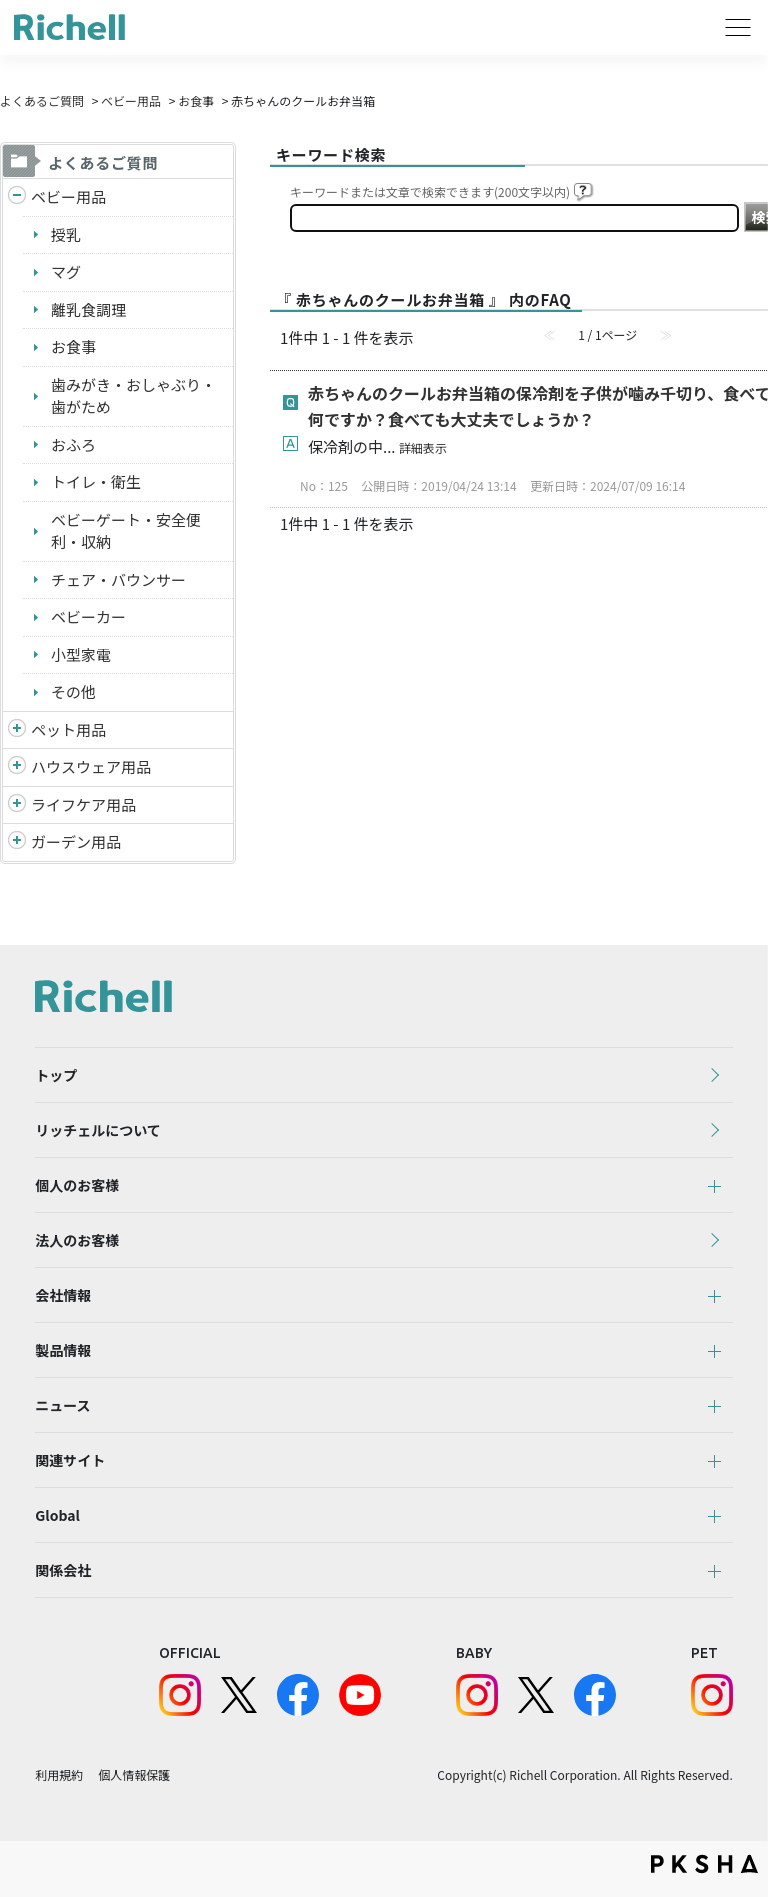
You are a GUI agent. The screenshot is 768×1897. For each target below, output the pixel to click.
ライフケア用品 (83, 804)
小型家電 (81, 654)
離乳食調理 (88, 309)
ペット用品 (68, 729)
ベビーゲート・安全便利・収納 (126, 531)
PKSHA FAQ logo (704, 1864)
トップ (56, 1075)
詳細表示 (423, 447)
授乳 (66, 234)
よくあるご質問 (42, 100)
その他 (73, 691)
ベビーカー (88, 616)
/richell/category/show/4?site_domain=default (17, 730)
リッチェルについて (98, 1130)
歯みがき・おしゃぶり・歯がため (133, 396)
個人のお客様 (77, 1185)
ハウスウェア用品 (91, 766)
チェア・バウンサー (118, 579)
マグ (66, 271)
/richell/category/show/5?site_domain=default (17, 197)
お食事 (196, 100)
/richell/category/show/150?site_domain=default (17, 842)
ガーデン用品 (76, 841)
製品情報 (63, 1350)
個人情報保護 (134, 1774)
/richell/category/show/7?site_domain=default (17, 767)
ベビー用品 (131, 100)
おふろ (73, 444)
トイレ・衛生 (96, 481)
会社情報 (63, 1295)
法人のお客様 (77, 1240)
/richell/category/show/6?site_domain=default (17, 805)
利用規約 (59, 1774)
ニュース (62, 1405)
